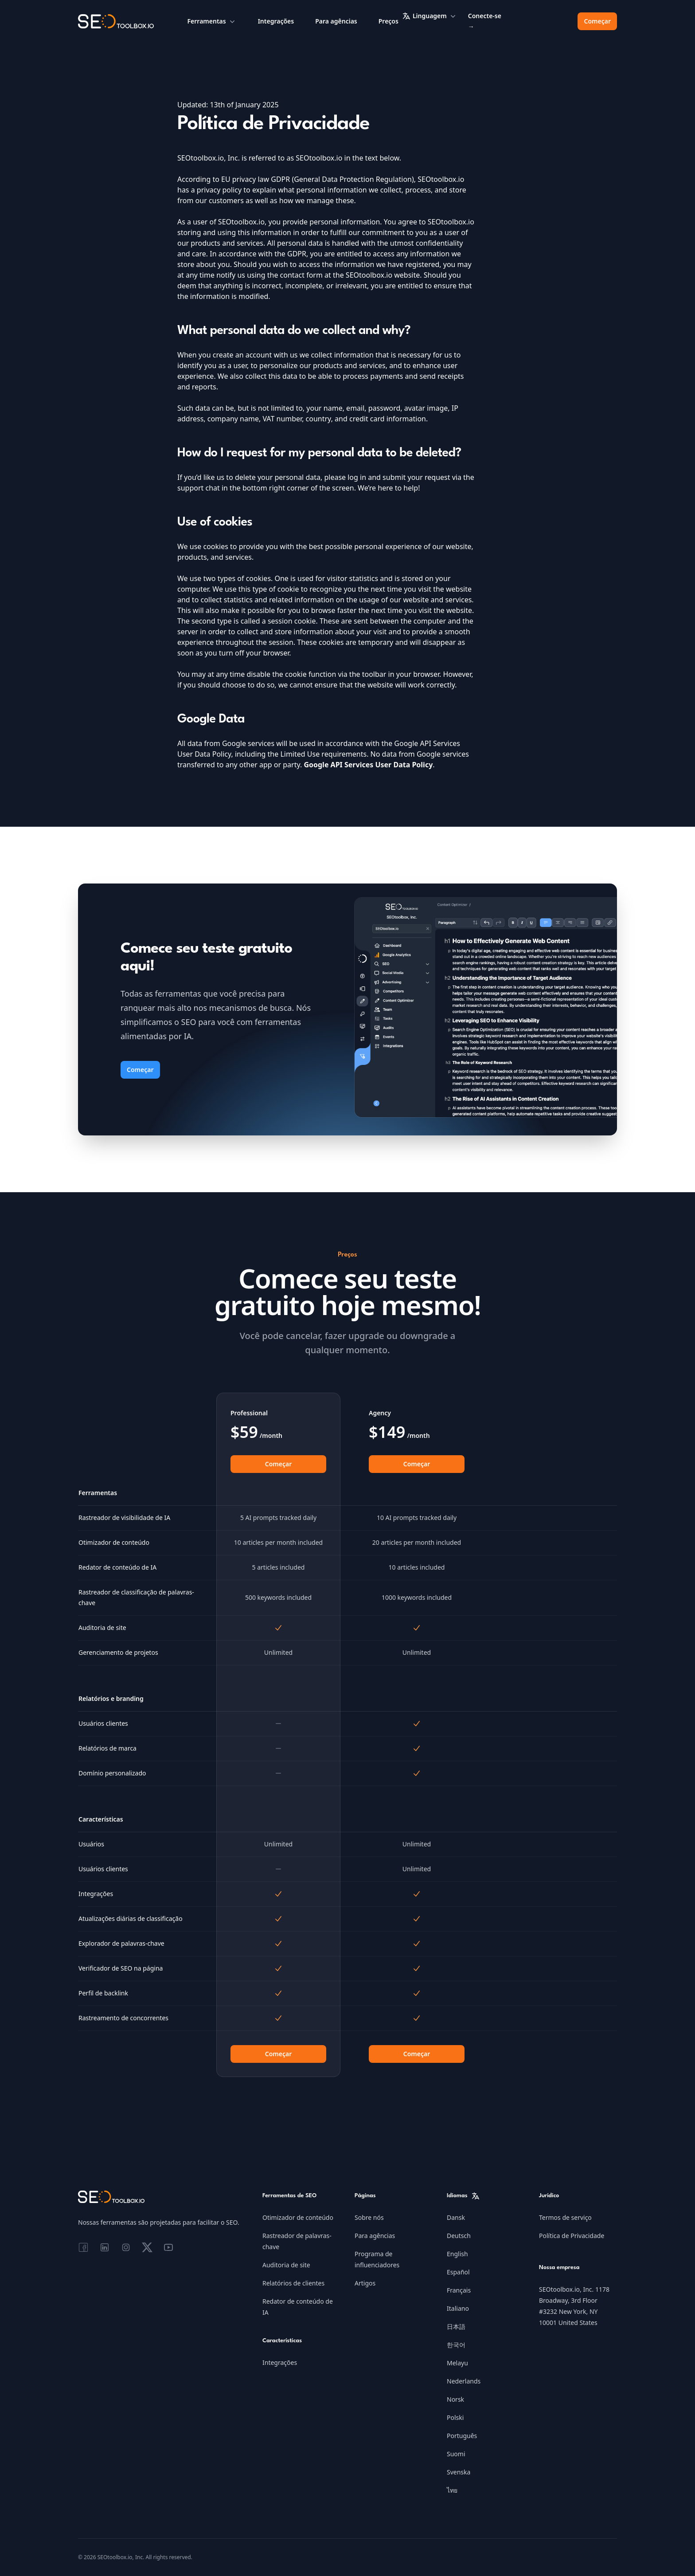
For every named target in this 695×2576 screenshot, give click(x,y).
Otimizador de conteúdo (297, 2217)
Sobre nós (369, 2217)
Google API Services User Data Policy (368, 765)
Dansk (456, 2217)
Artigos (365, 2283)
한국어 (456, 2344)
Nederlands (463, 2381)
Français (459, 2290)
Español (458, 2272)
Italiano (458, 2308)
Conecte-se (484, 21)
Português (462, 2435)
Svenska (458, 2472)
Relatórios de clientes (293, 2283)
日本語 (456, 2326)
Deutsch (459, 2235)
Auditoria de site (286, 2265)
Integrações (276, 21)
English (457, 2254)
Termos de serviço (565, 2217)
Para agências (336, 21)
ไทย (452, 2490)
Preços (388, 21)
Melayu (457, 2363)
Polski (455, 2417)
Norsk (455, 2399)
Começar (597, 21)
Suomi (456, 2454)
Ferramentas (212, 21)
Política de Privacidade (571, 2235)
